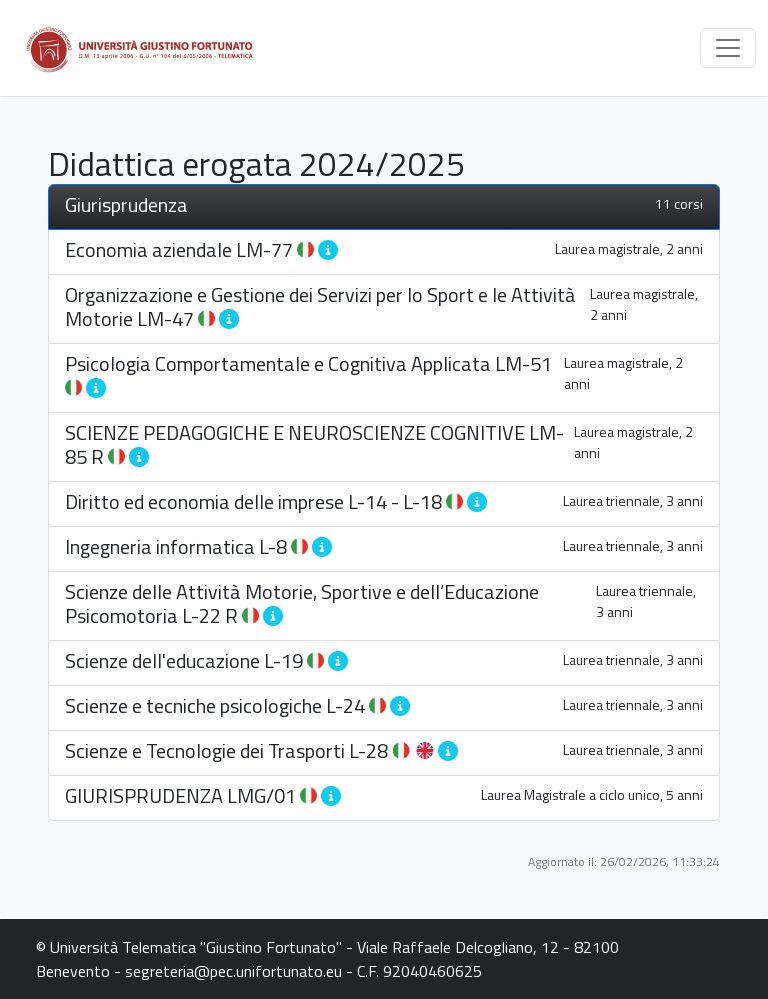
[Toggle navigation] (728, 48)
